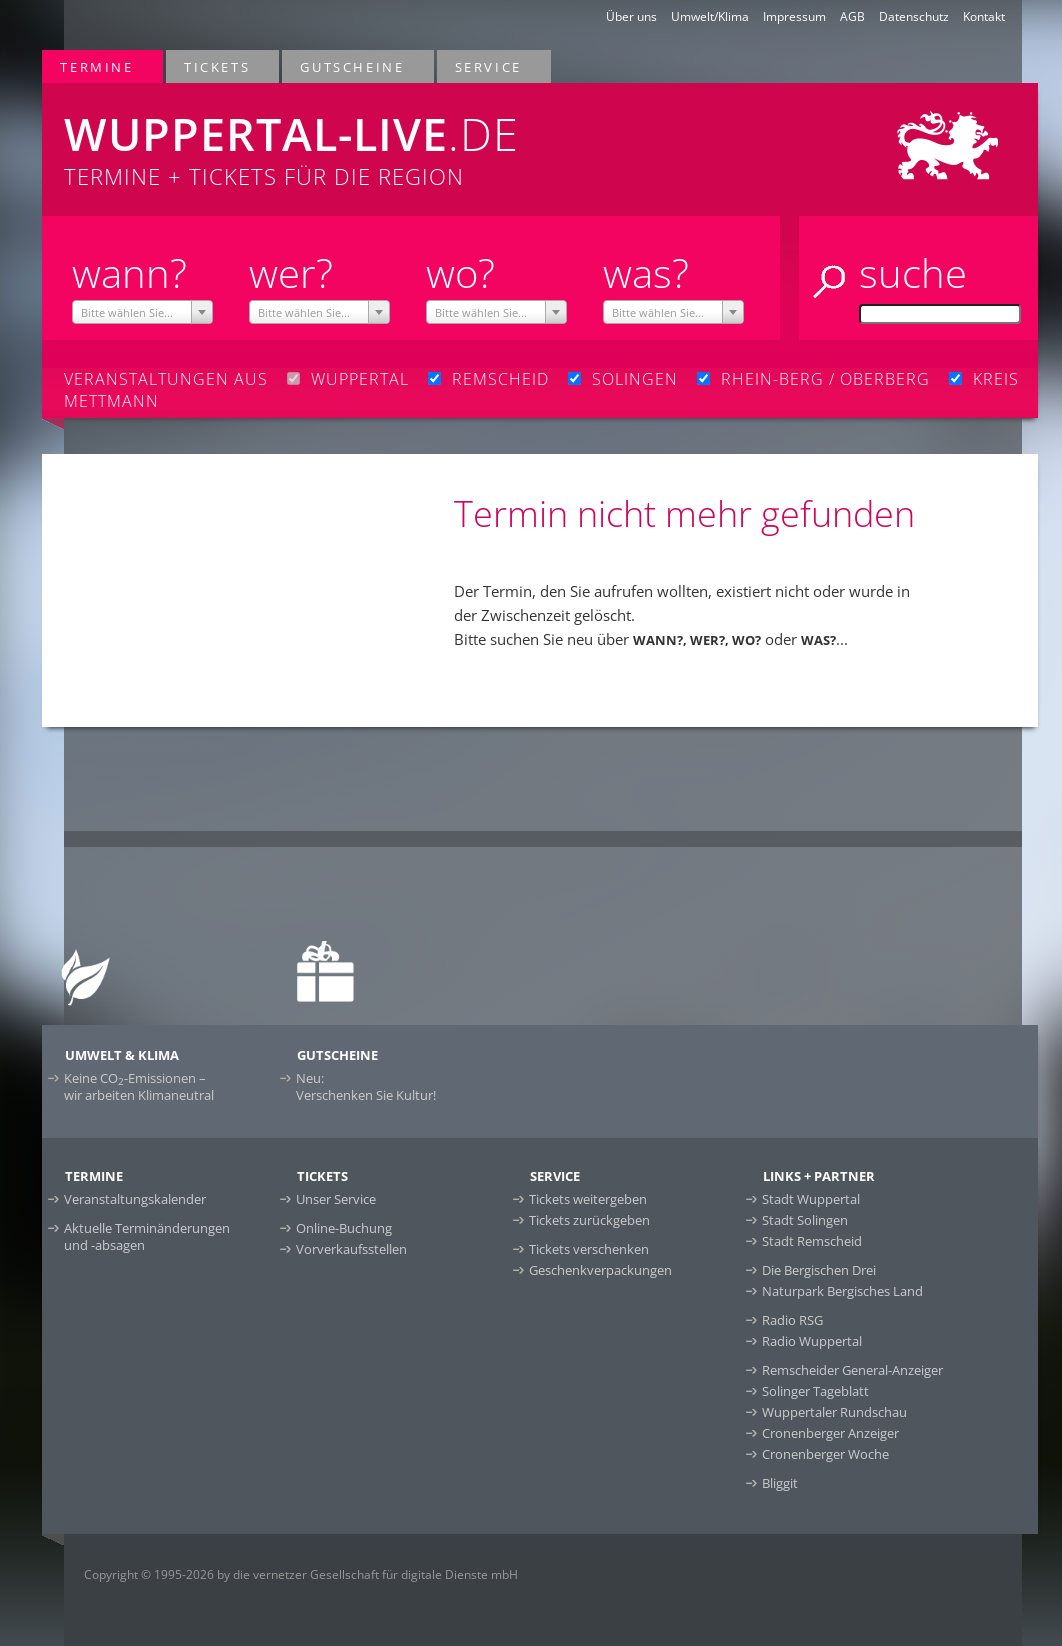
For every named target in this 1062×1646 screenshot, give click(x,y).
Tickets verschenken (589, 1249)
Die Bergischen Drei (819, 1270)
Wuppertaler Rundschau (834, 1412)
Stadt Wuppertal (811, 1199)
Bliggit (780, 1483)
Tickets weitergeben (588, 1199)
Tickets (218, 66)
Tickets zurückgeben (589, 1220)
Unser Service (336, 1199)
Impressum (794, 16)
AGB (852, 16)
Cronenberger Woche (825, 1454)
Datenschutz (914, 16)
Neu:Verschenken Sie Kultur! (366, 1086)
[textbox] (143, 313)
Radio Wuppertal (812, 1341)
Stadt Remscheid (812, 1241)
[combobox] (143, 312)
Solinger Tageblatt (815, 1391)
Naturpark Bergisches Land (842, 1291)
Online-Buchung (344, 1228)
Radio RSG (792, 1320)
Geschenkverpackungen (600, 1270)
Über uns (631, 16)
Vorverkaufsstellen (351, 1249)
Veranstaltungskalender (135, 1199)
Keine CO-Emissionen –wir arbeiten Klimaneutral (139, 1086)
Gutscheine (353, 66)
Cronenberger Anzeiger (830, 1433)
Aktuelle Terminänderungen (147, 1236)
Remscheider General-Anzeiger (852, 1370)
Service (489, 66)
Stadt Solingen (805, 1220)
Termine (97, 66)
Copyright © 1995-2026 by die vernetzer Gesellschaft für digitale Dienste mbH (301, 1574)
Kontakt (984, 16)
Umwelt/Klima (710, 16)
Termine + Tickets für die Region (338, 137)
